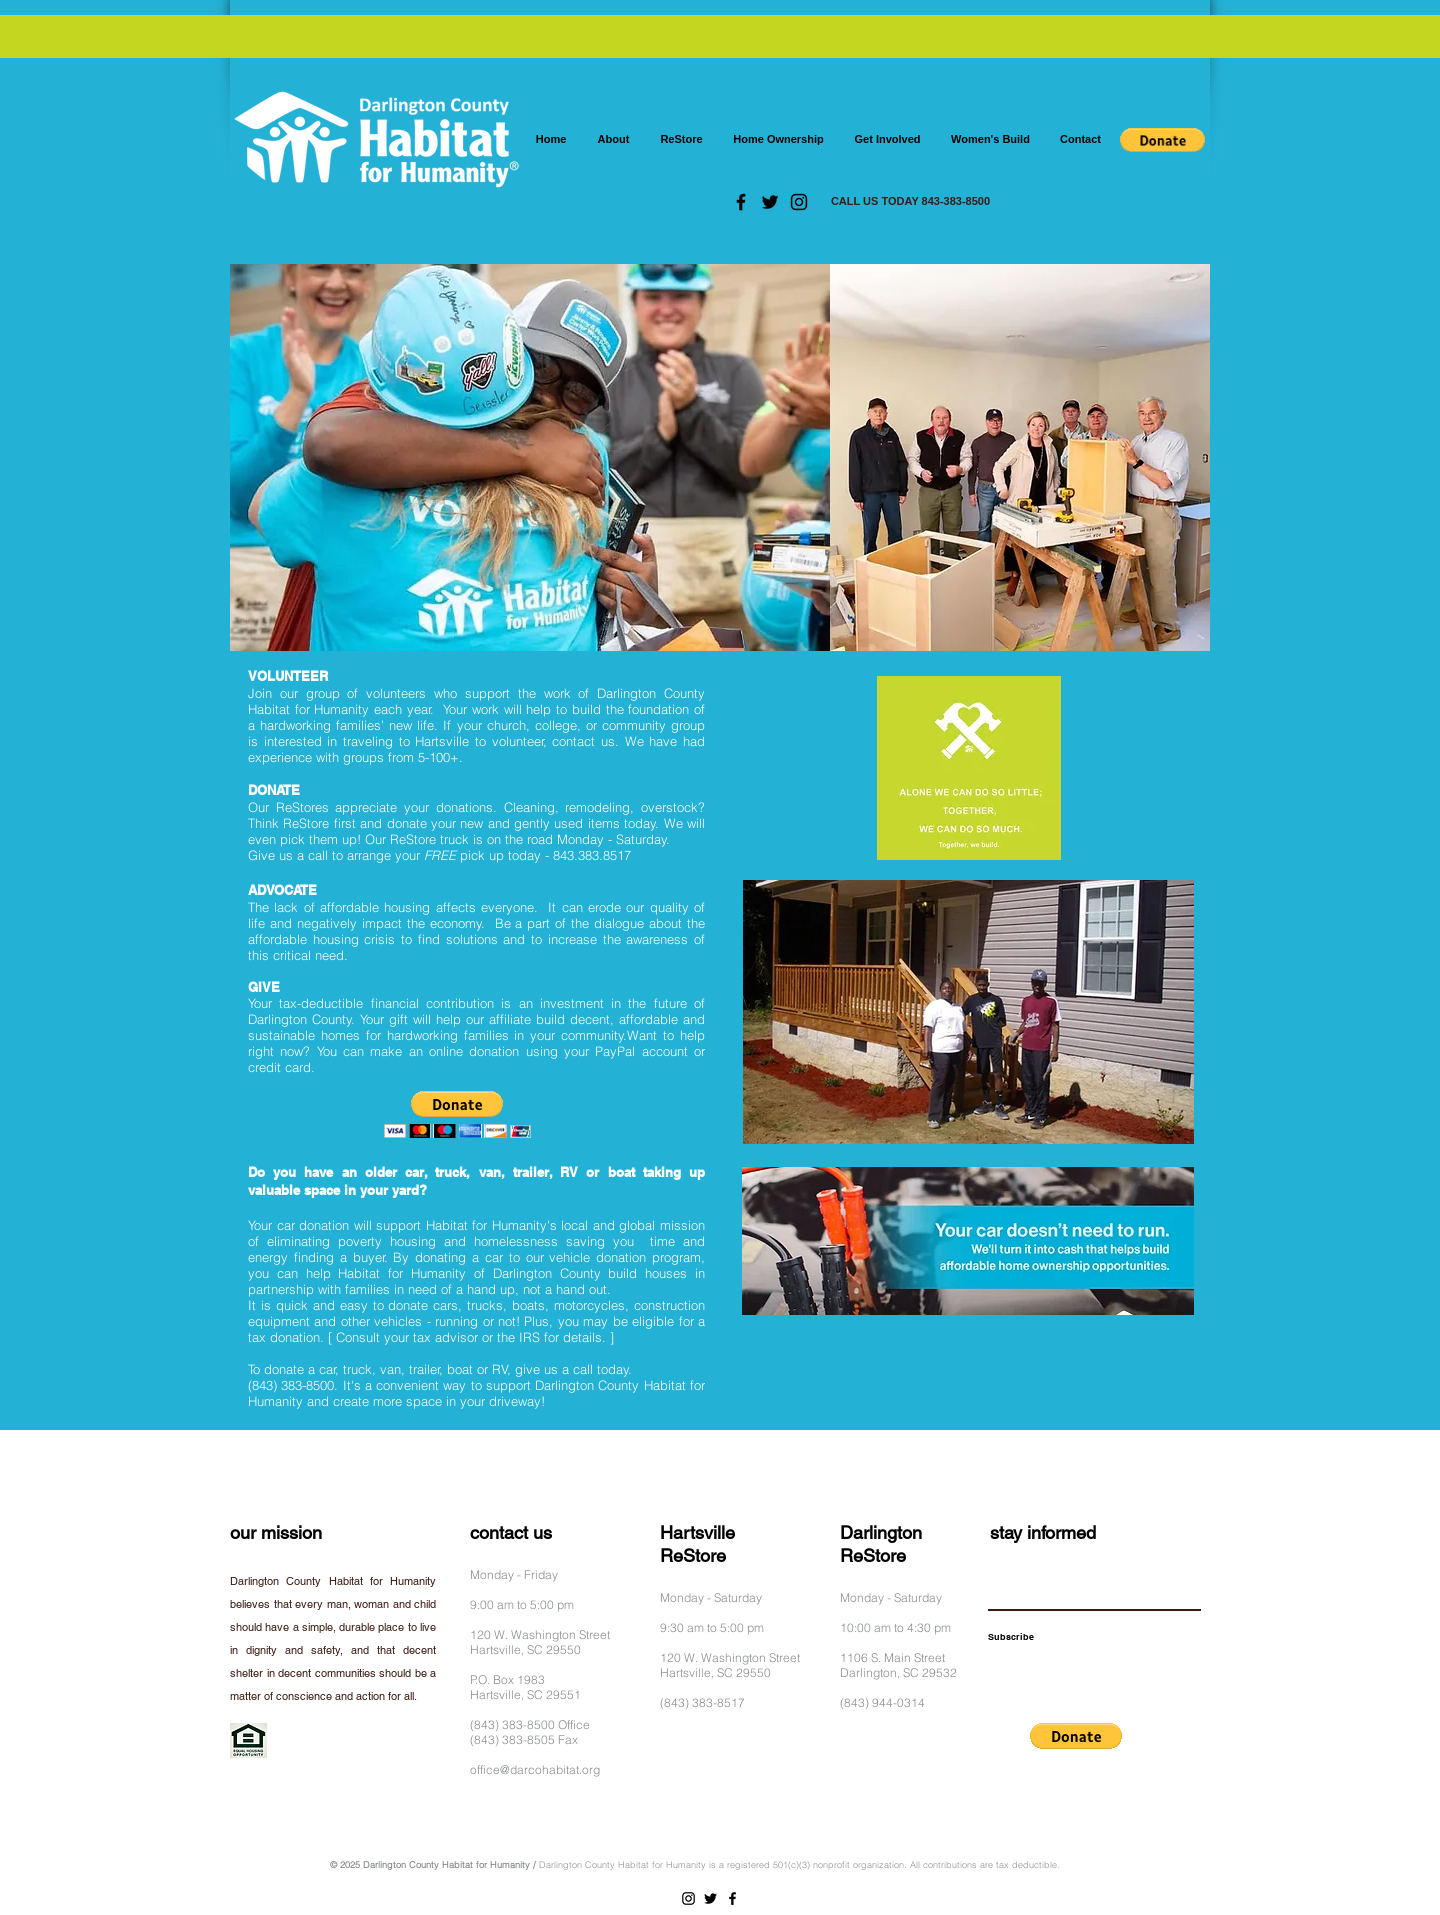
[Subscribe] (1011, 1637)
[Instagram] (799, 202)
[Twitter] (770, 202)
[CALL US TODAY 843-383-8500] (910, 202)
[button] (1162, 140)
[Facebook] (741, 202)
